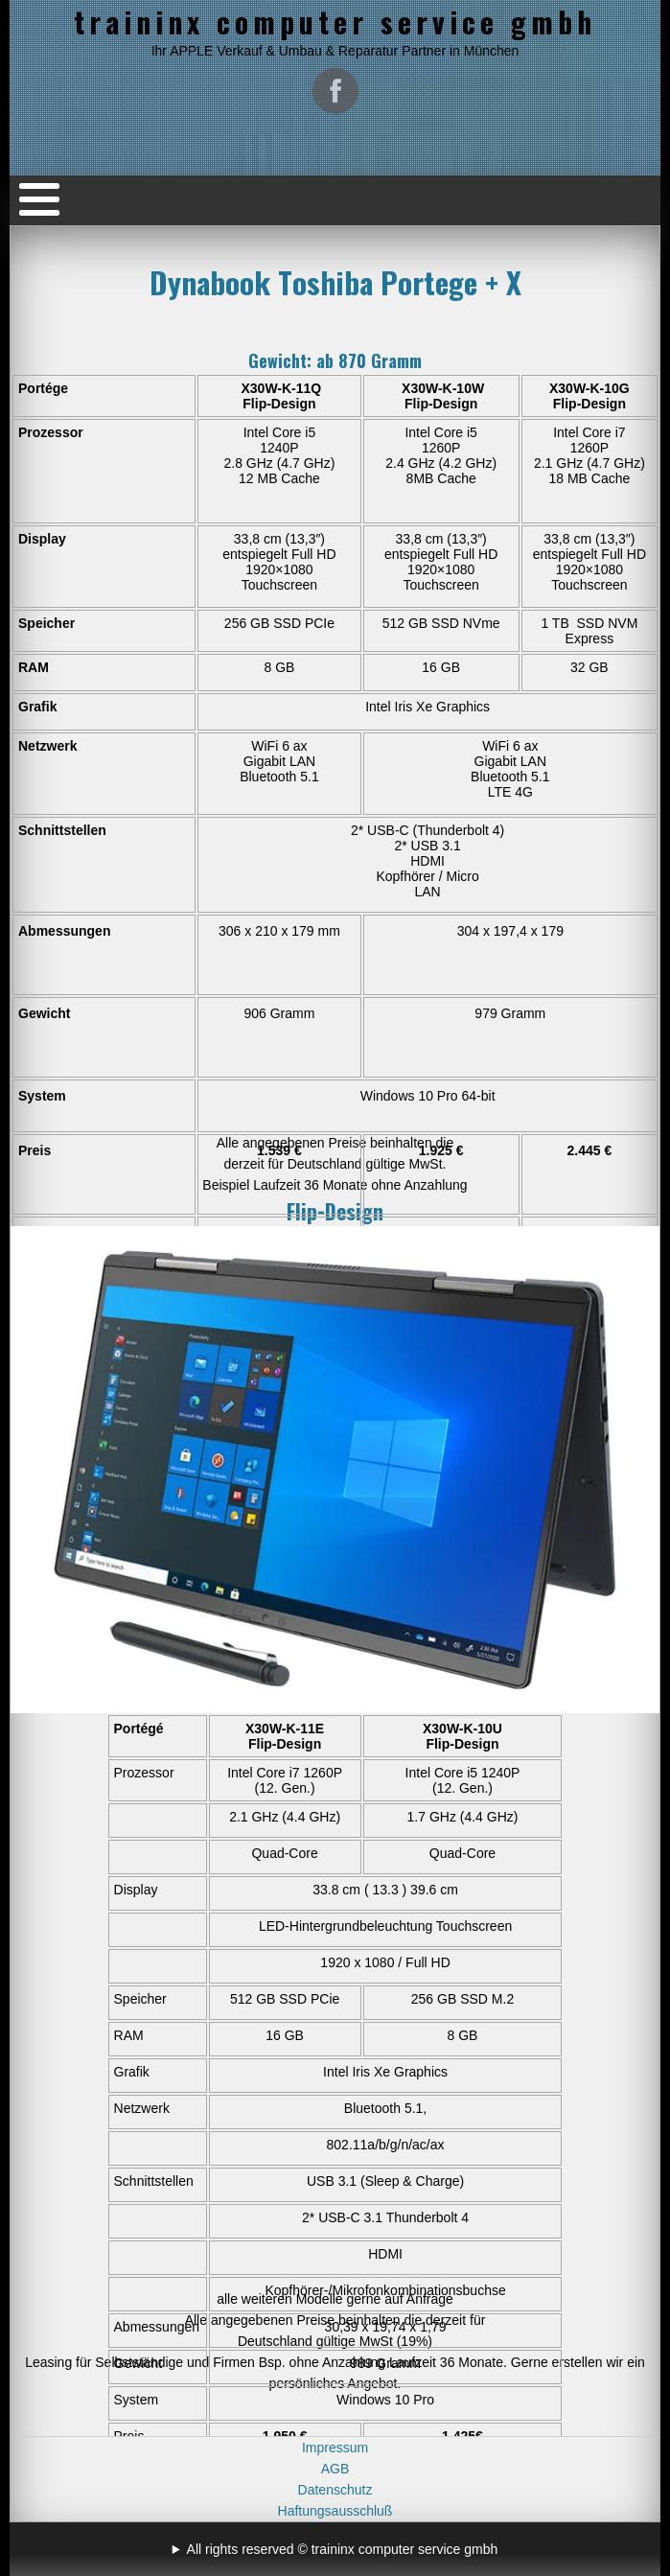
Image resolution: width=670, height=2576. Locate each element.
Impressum (335, 2447)
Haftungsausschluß (335, 2510)
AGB (335, 2468)
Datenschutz (335, 2489)
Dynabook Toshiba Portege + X (335, 282)
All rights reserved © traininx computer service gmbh (342, 2549)
